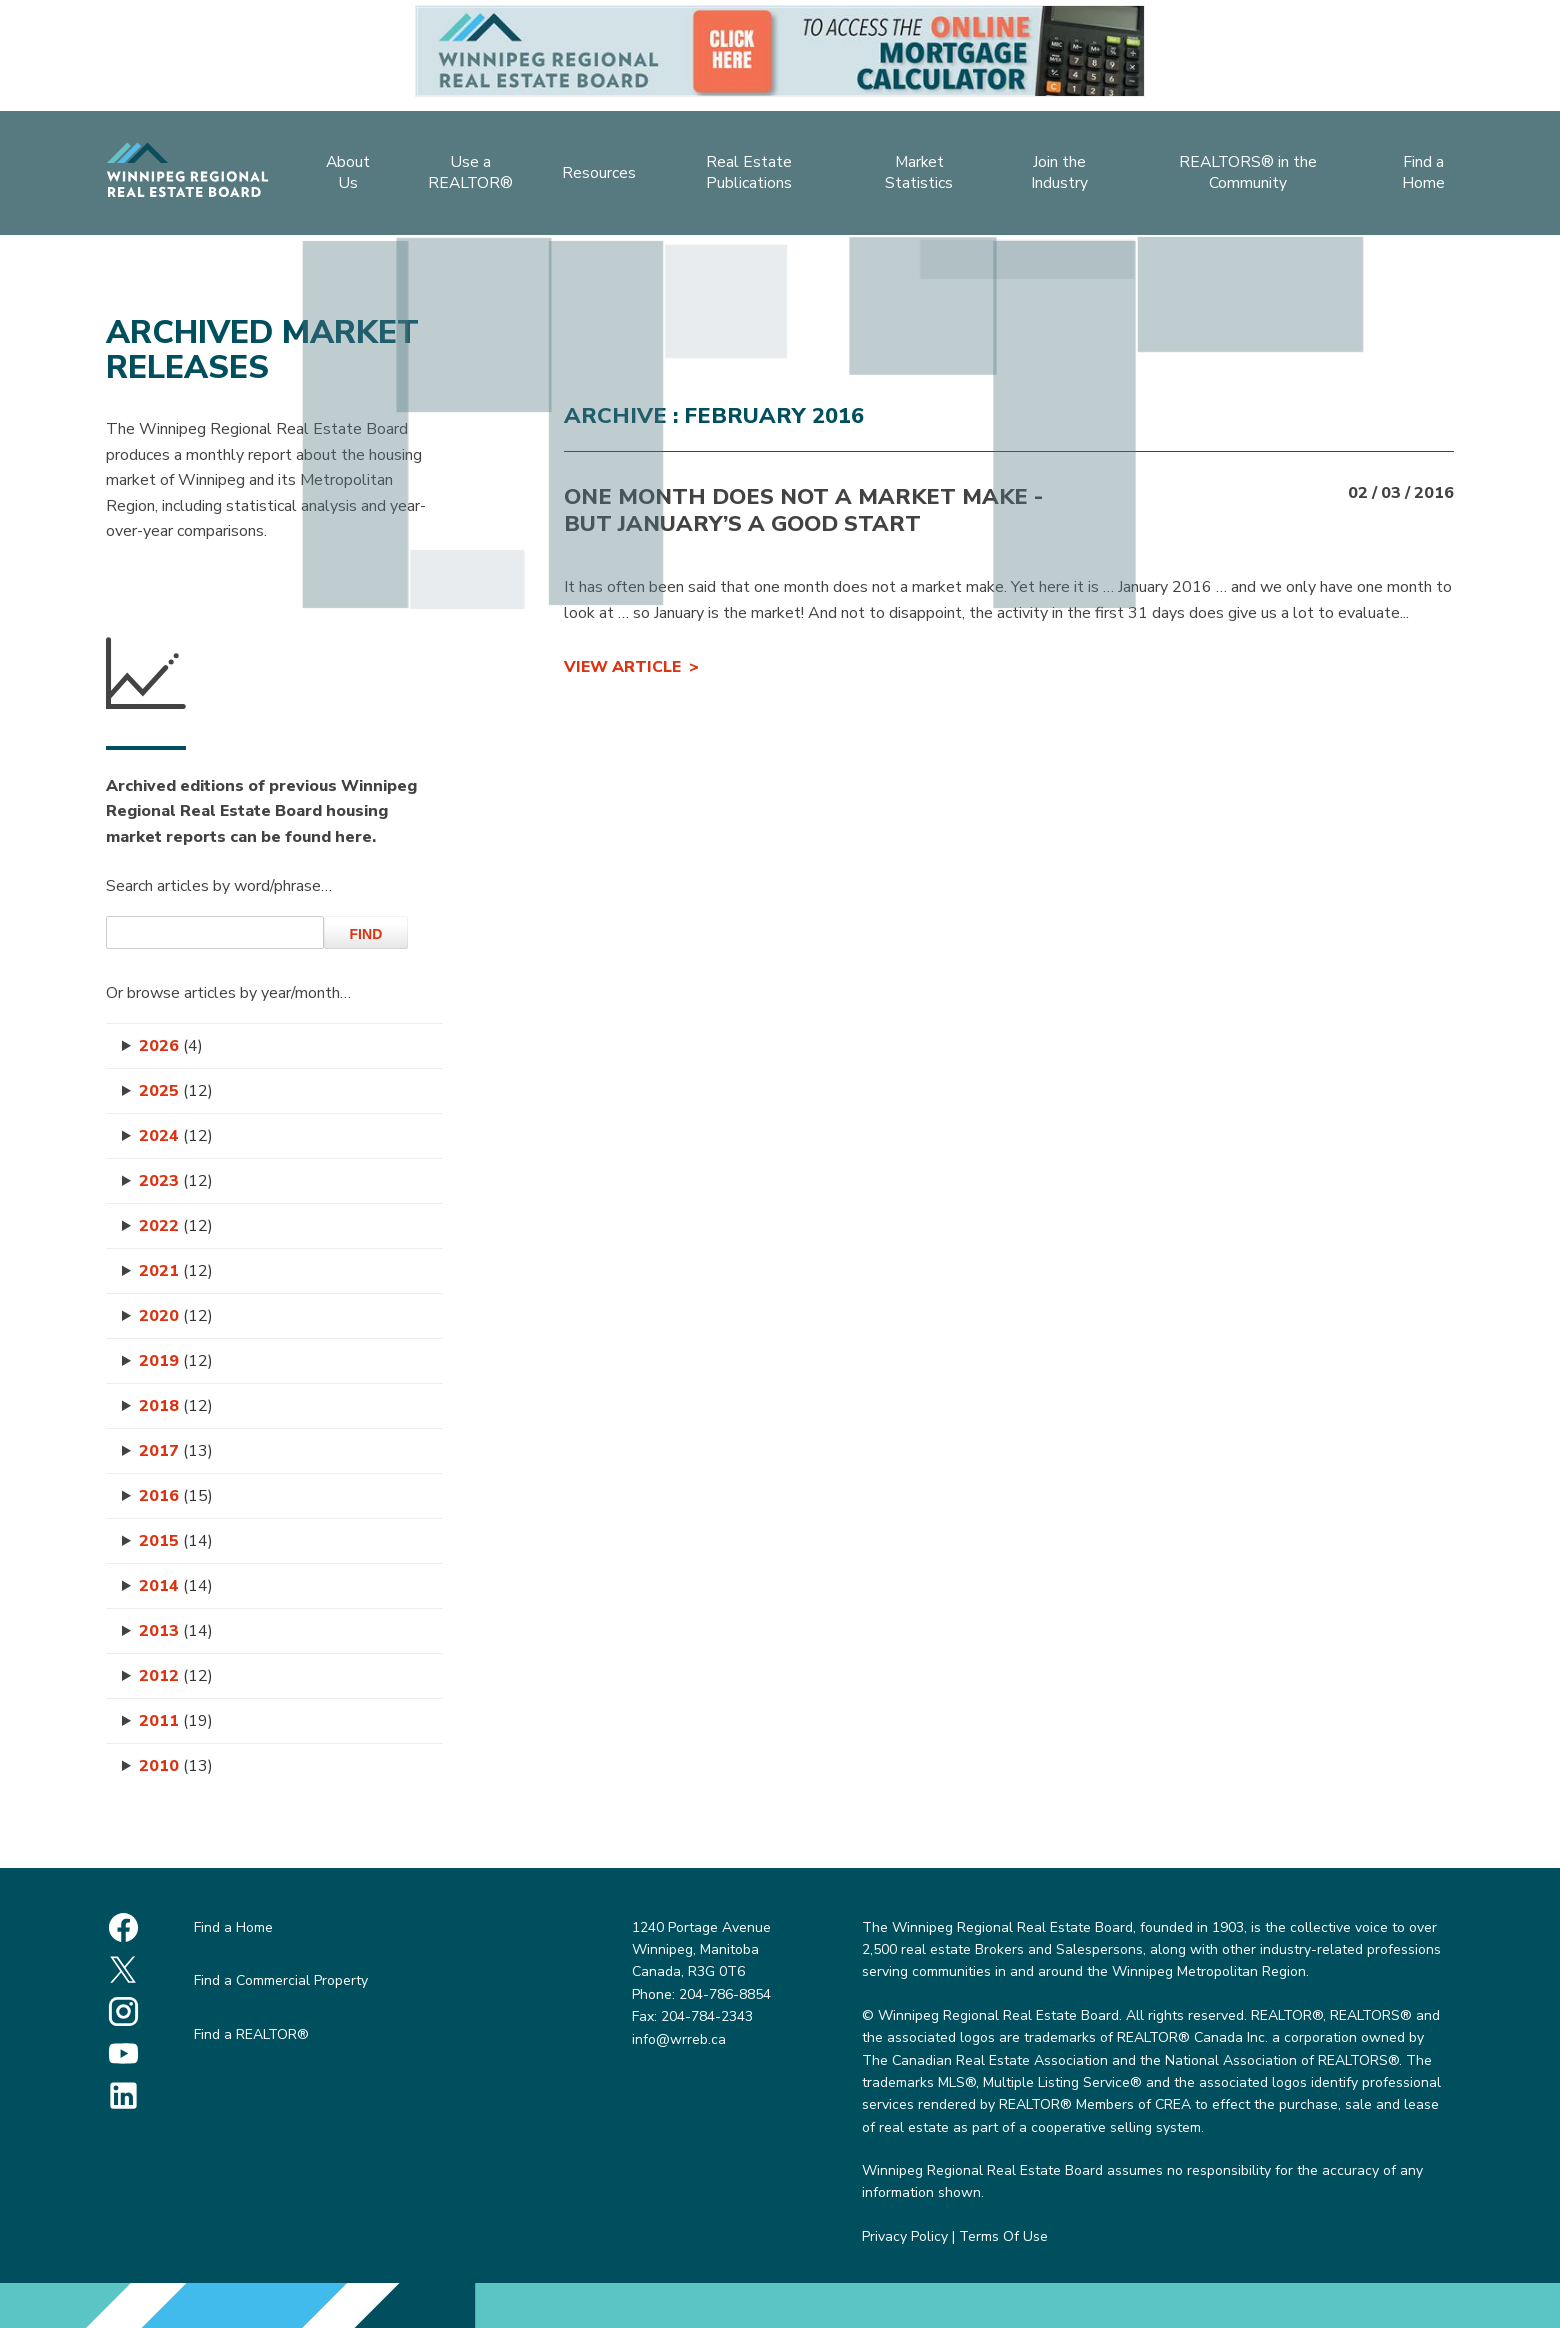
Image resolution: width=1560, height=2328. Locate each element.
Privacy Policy (905, 2236)
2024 (176, 1136)
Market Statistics (919, 175)
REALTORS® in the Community (1255, 175)
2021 (176, 1271)
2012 (176, 1676)
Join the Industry (1065, 175)
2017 (176, 1451)
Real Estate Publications (748, 175)
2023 (176, 1181)
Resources (596, 175)
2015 (176, 1541)
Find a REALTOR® (251, 2034)
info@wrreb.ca (679, 2039)
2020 (176, 1316)
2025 (176, 1091)
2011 (176, 1721)
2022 (176, 1226)
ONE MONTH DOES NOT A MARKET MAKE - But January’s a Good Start (803, 510)
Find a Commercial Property (281, 1980)
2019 (176, 1361)
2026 (171, 1046)
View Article (622, 667)
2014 (176, 1586)
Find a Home (1433, 175)
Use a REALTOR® (466, 175)
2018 (176, 1406)
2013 (176, 1631)
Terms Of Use (1003, 2236)
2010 (176, 1766)
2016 (176, 1496)
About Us (338, 175)
